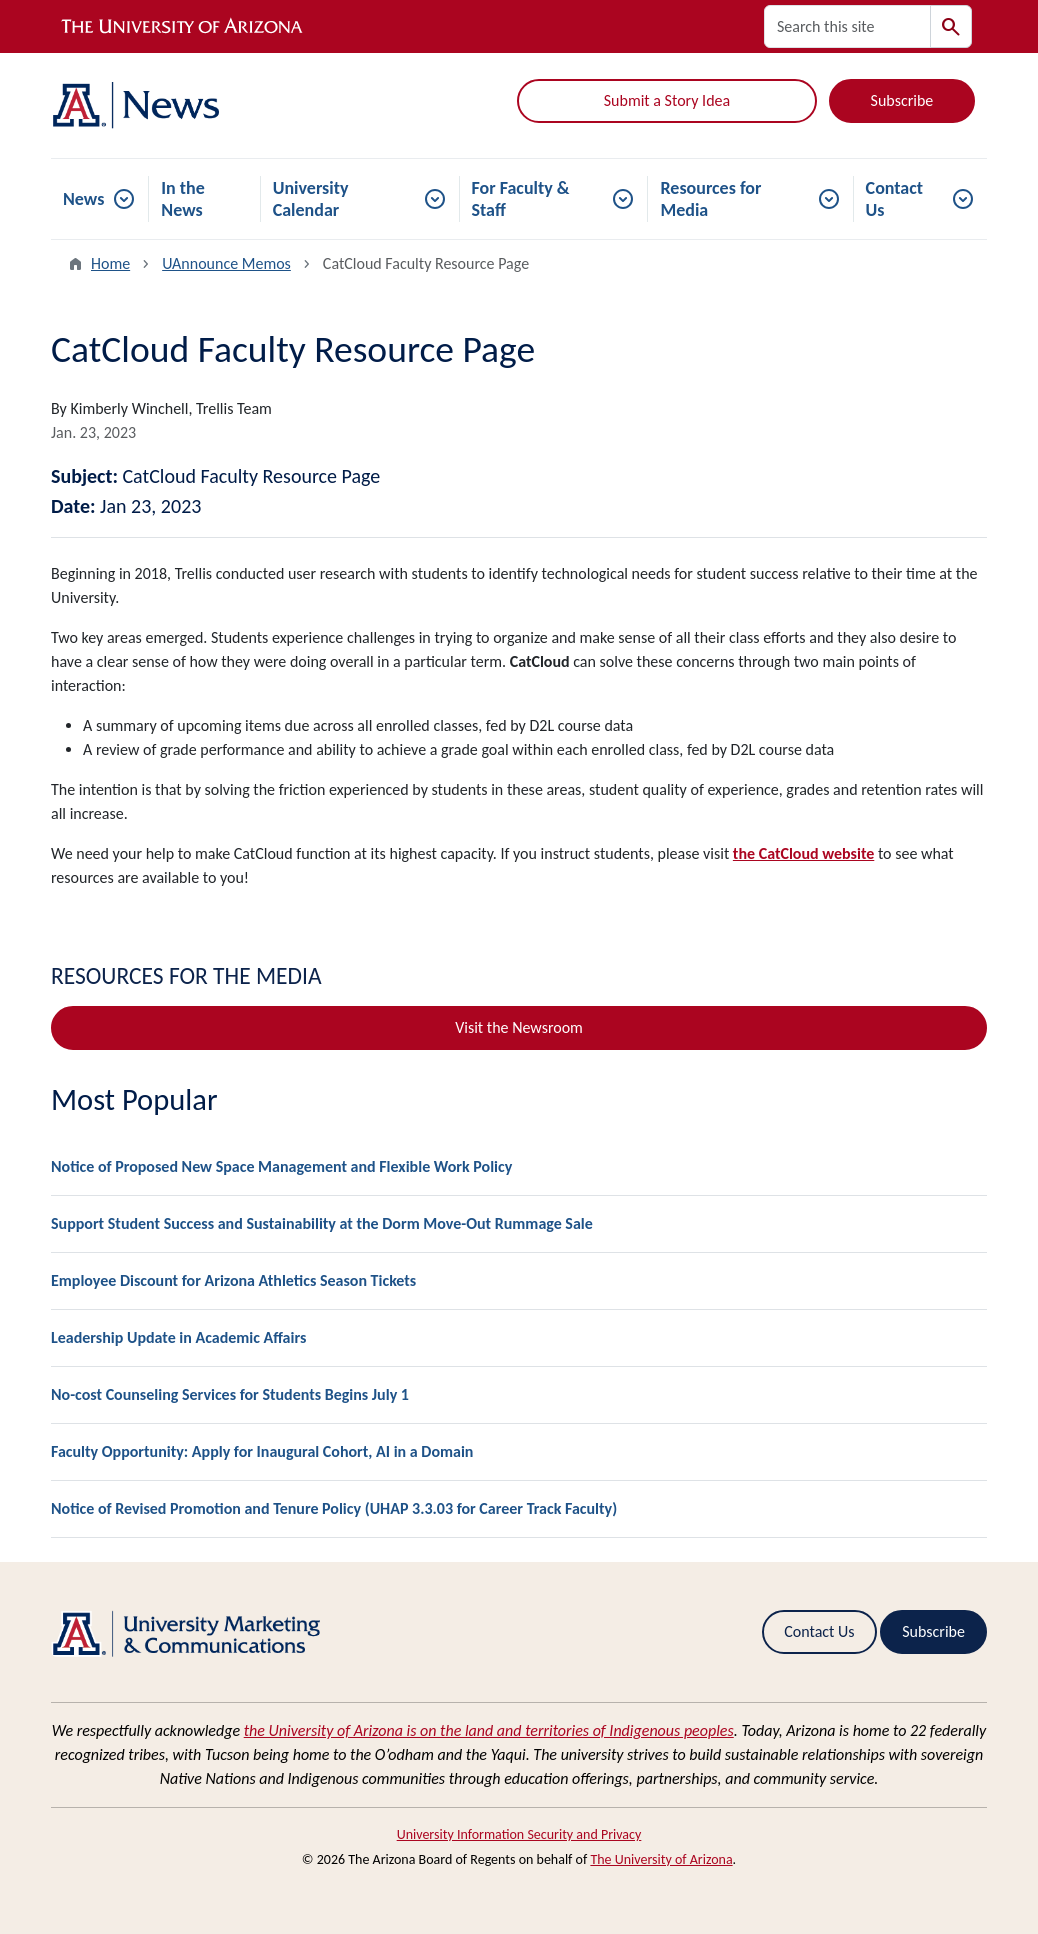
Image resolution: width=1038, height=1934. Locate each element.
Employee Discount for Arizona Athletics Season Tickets (233, 1280)
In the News (183, 199)
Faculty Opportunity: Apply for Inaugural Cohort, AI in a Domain (262, 1451)
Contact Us (894, 199)
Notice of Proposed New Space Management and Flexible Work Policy (281, 1166)
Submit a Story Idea (667, 100)
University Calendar (311, 199)
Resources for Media (710, 199)
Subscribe (902, 100)
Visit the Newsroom (519, 1027)
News (83, 199)
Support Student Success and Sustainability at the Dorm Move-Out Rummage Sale (322, 1223)
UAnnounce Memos (226, 263)
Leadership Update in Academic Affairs (178, 1337)
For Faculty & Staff (521, 199)
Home (110, 263)
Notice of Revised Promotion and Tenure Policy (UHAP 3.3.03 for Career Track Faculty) (334, 1508)
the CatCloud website (803, 853)
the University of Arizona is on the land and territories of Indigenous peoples (489, 1730)
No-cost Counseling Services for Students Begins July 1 (230, 1394)
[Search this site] (847, 26)
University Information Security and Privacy (519, 1834)
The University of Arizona (661, 1859)
